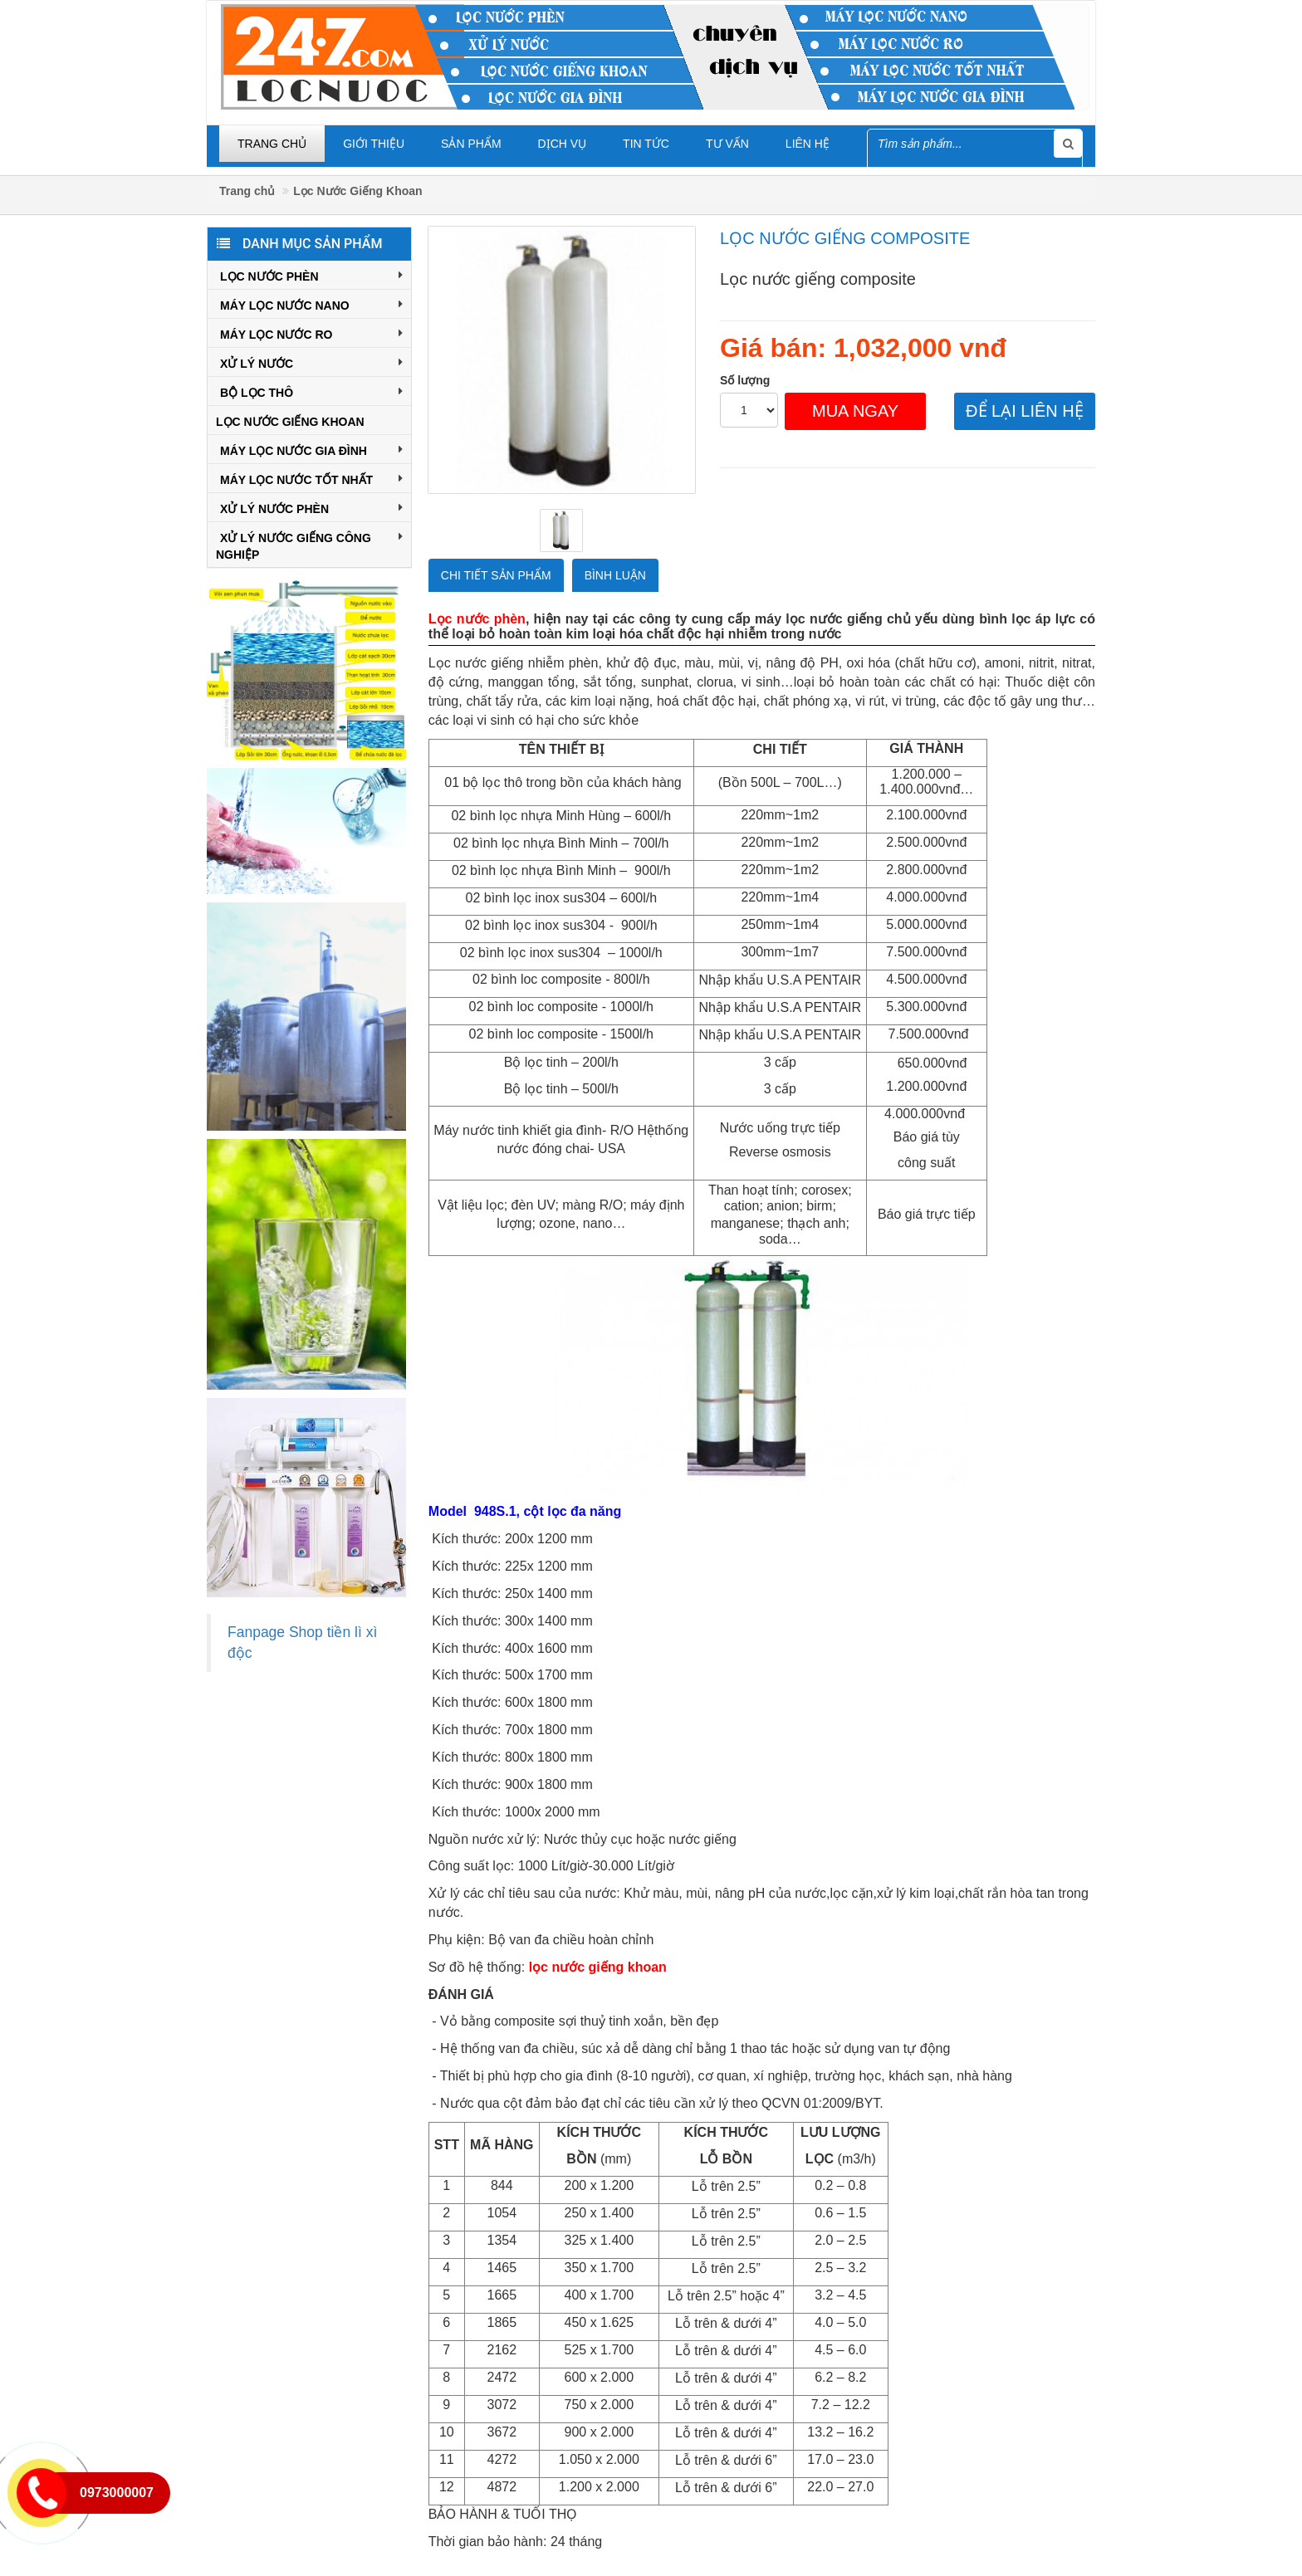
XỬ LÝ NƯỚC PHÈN (311, 507)
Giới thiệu (373, 143)
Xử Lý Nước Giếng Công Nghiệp (309, 544)
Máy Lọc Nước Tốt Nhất (311, 478)
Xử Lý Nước (311, 362)
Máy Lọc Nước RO (311, 333)
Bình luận (615, 575)
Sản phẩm (471, 143)
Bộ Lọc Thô (311, 391)
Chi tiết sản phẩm (496, 575)
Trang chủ (271, 143)
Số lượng (745, 380)
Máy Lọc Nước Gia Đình (311, 449)
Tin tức (646, 143)
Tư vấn (727, 143)
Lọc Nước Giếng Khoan (357, 191)
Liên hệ (808, 143)
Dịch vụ (562, 143)
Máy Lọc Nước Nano (311, 304)
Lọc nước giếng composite (845, 238)
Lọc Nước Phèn (311, 274)
